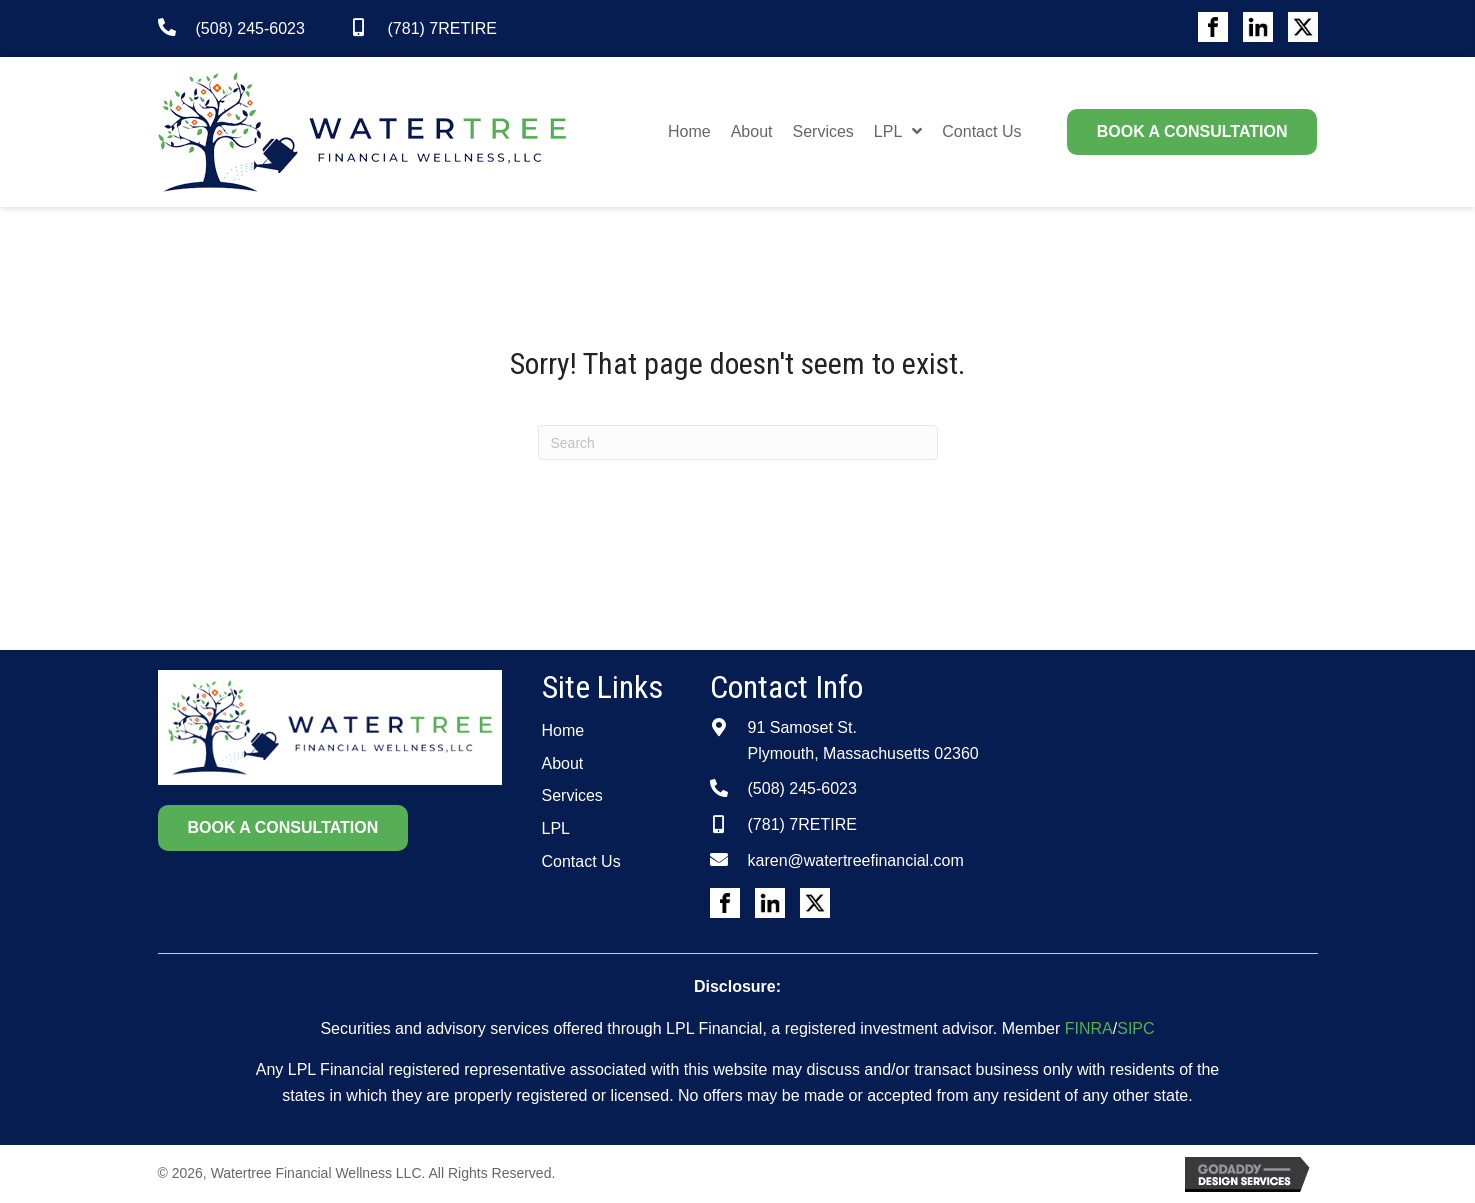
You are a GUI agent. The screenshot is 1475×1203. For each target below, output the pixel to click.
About (563, 763)
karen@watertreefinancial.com (856, 860)
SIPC (1135, 1028)
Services (572, 795)
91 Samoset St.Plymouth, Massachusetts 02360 (863, 740)
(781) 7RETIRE (442, 28)
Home (563, 730)
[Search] (738, 442)
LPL (556, 828)
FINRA (1089, 1028)
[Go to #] (1213, 27)
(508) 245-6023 (250, 28)
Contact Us (581, 861)
